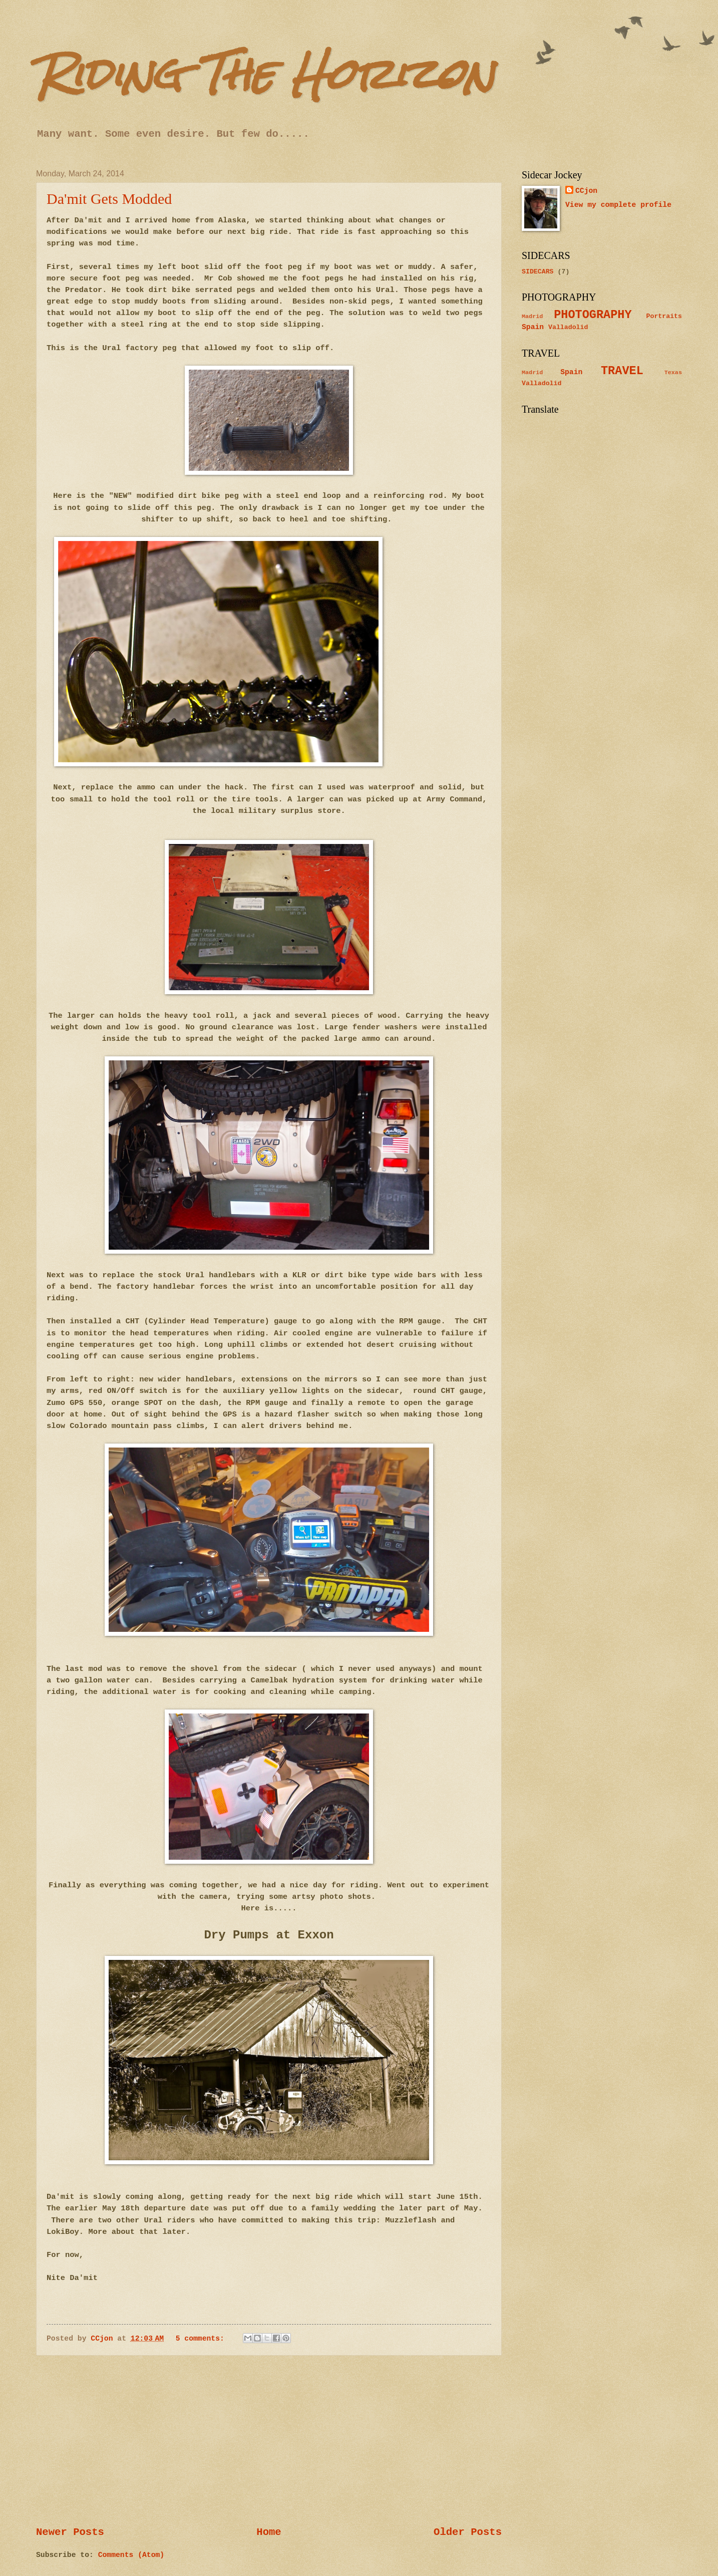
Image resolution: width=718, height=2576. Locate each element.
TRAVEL (622, 371)
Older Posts (468, 2532)
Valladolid (568, 327)
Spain (533, 327)
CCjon (586, 191)
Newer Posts (70, 2532)
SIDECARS (538, 271)
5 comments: (202, 2339)
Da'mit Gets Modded (109, 198)
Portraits (664, 316)
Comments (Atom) (131, 2555)
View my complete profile (618, 205)
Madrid (532, 316)
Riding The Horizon (265, 74)
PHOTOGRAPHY (592, 315)
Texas (673, 372)
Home (268, 2532)
